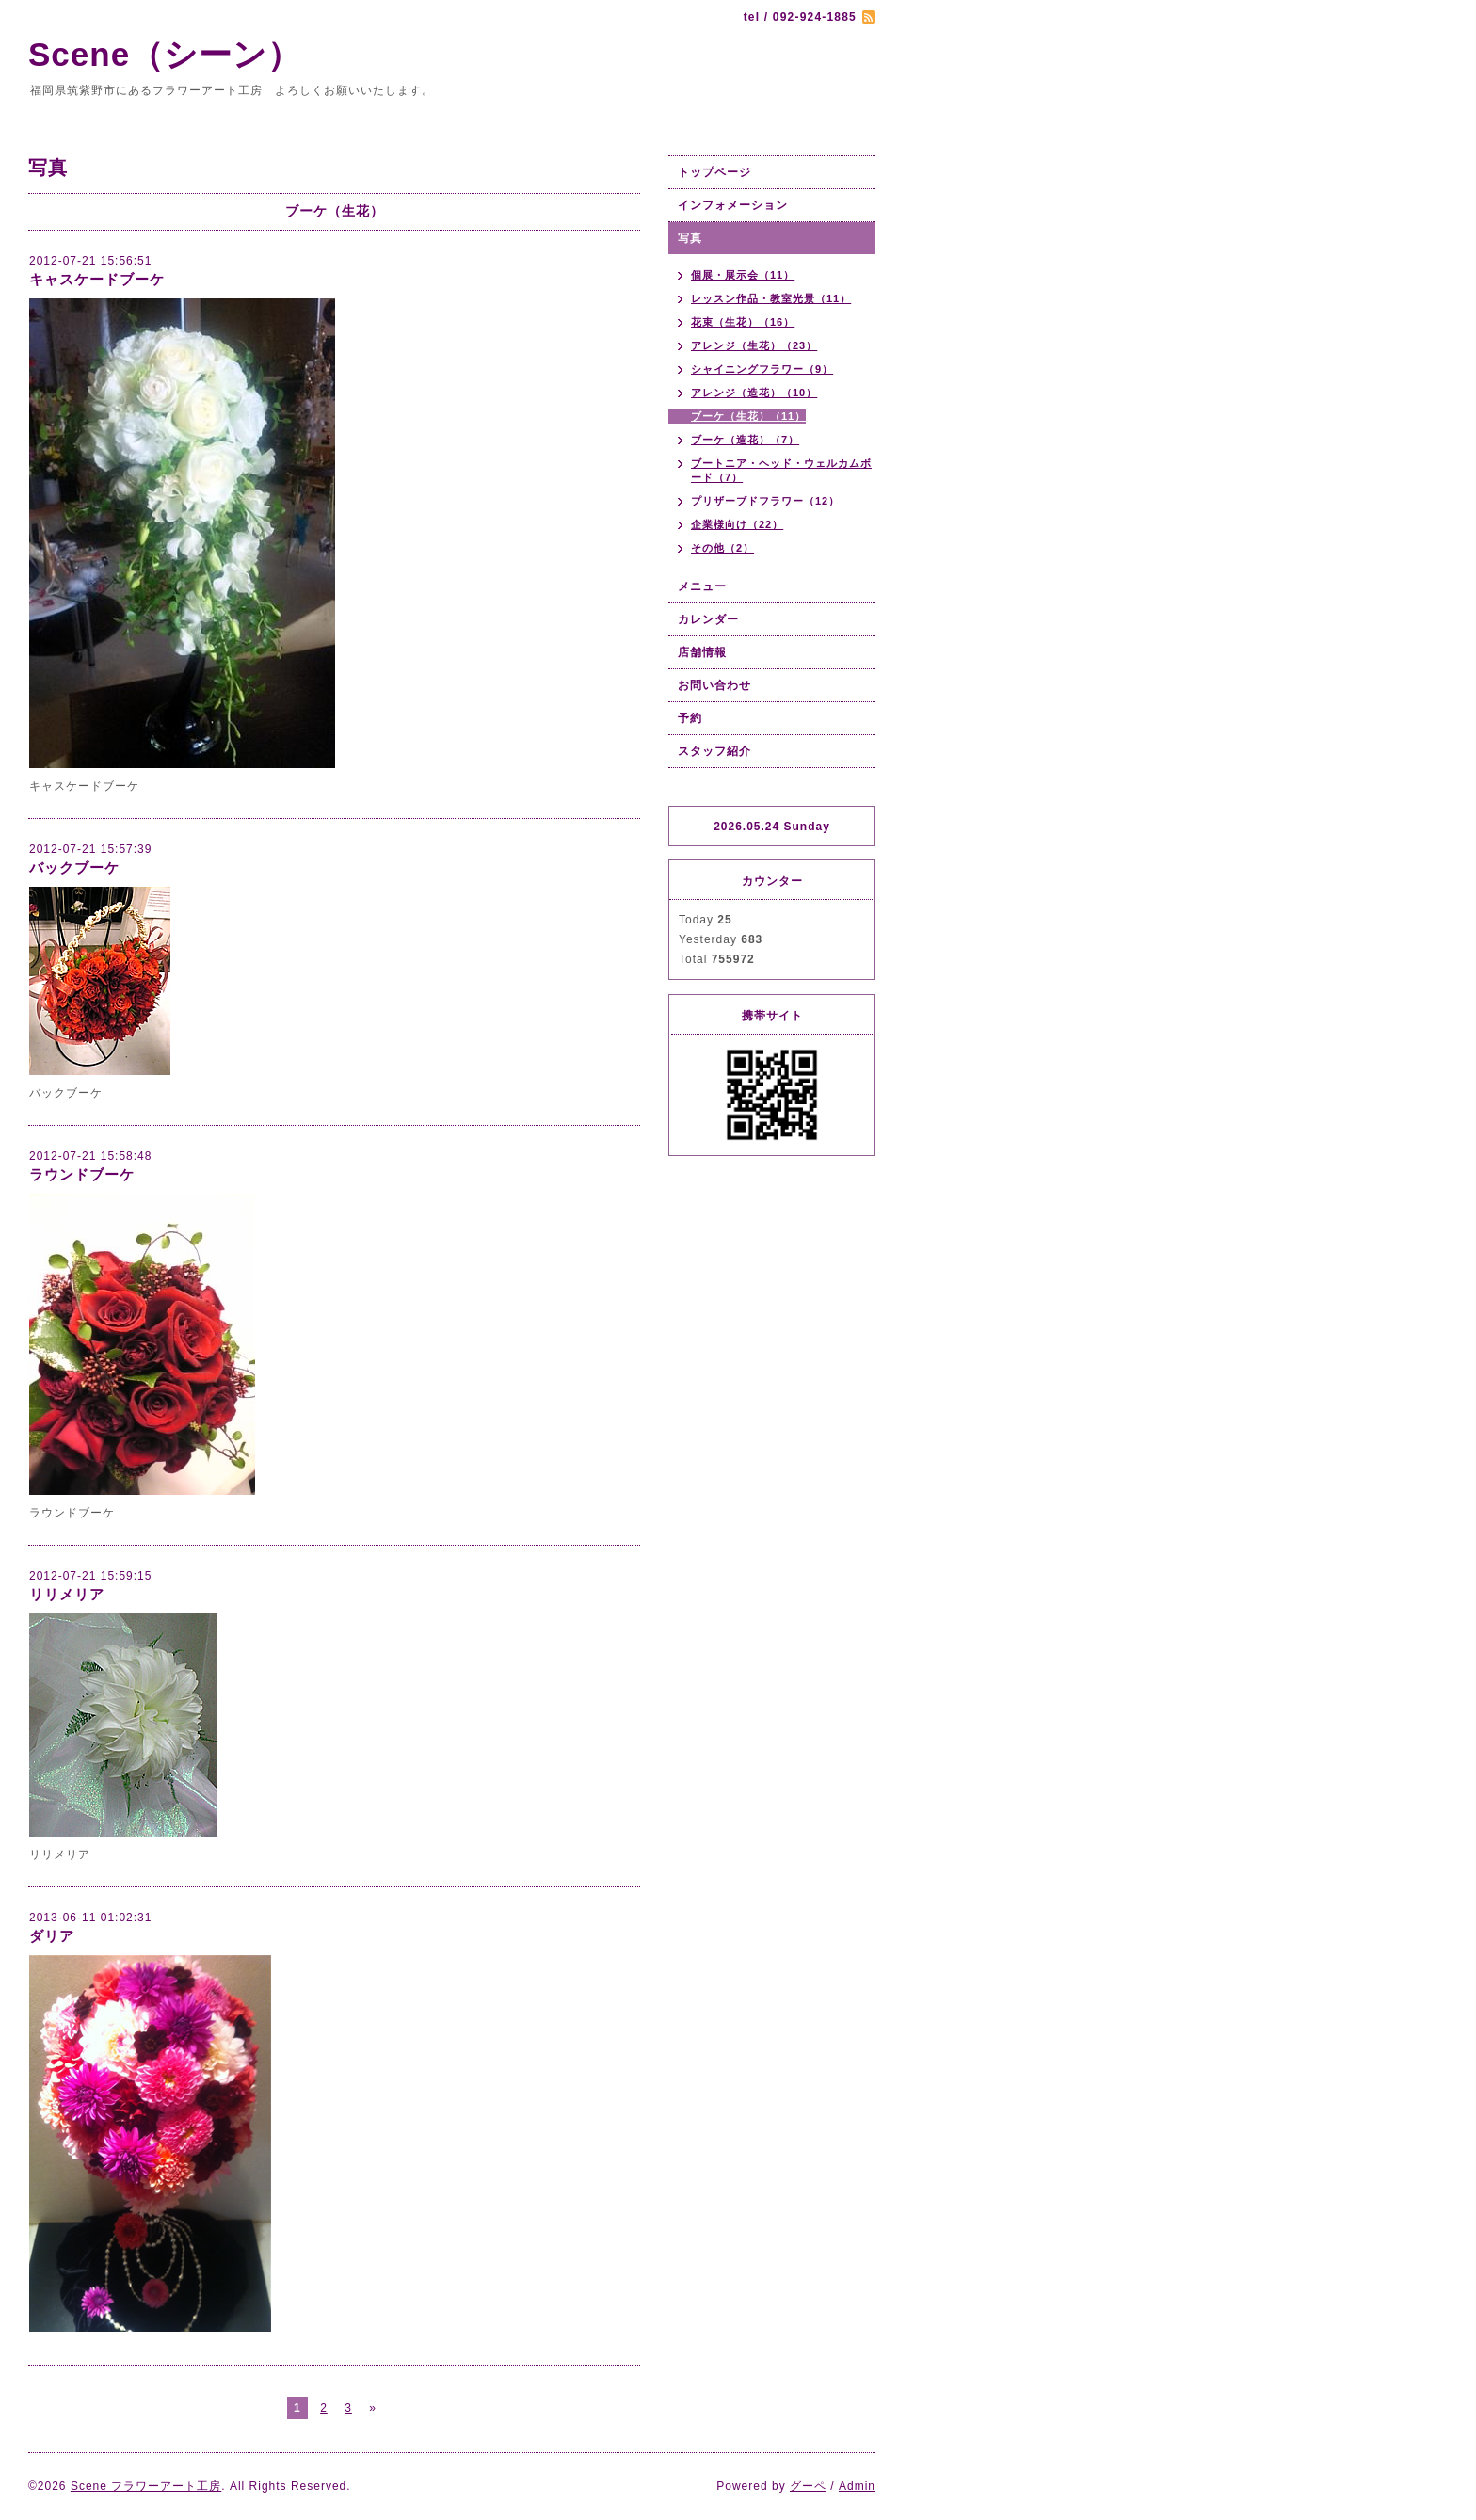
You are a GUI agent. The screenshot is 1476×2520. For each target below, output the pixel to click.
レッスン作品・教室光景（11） (771, 298)
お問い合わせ (714, 685)
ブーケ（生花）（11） (748, 416)
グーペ (808, 2486)
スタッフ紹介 (714, 751)
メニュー (702, 586)
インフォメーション (733, 205)
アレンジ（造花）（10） (754, 392)
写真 (690, 238)
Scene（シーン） (181, 54)
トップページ (714, 172)
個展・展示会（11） (742, 275)
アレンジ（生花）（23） (754, 345)
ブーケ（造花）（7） (745, 439)
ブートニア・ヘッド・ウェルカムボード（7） (781, 470)
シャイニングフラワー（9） (762, 369)
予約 (690, 718)
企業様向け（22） (737, 524)
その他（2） (722, 548)
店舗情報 (702, 652)
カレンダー (708, 619)
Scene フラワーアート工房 (146, 2486)
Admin (857, 2486)
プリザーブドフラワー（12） (765, 500)
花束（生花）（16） (742, 322)
